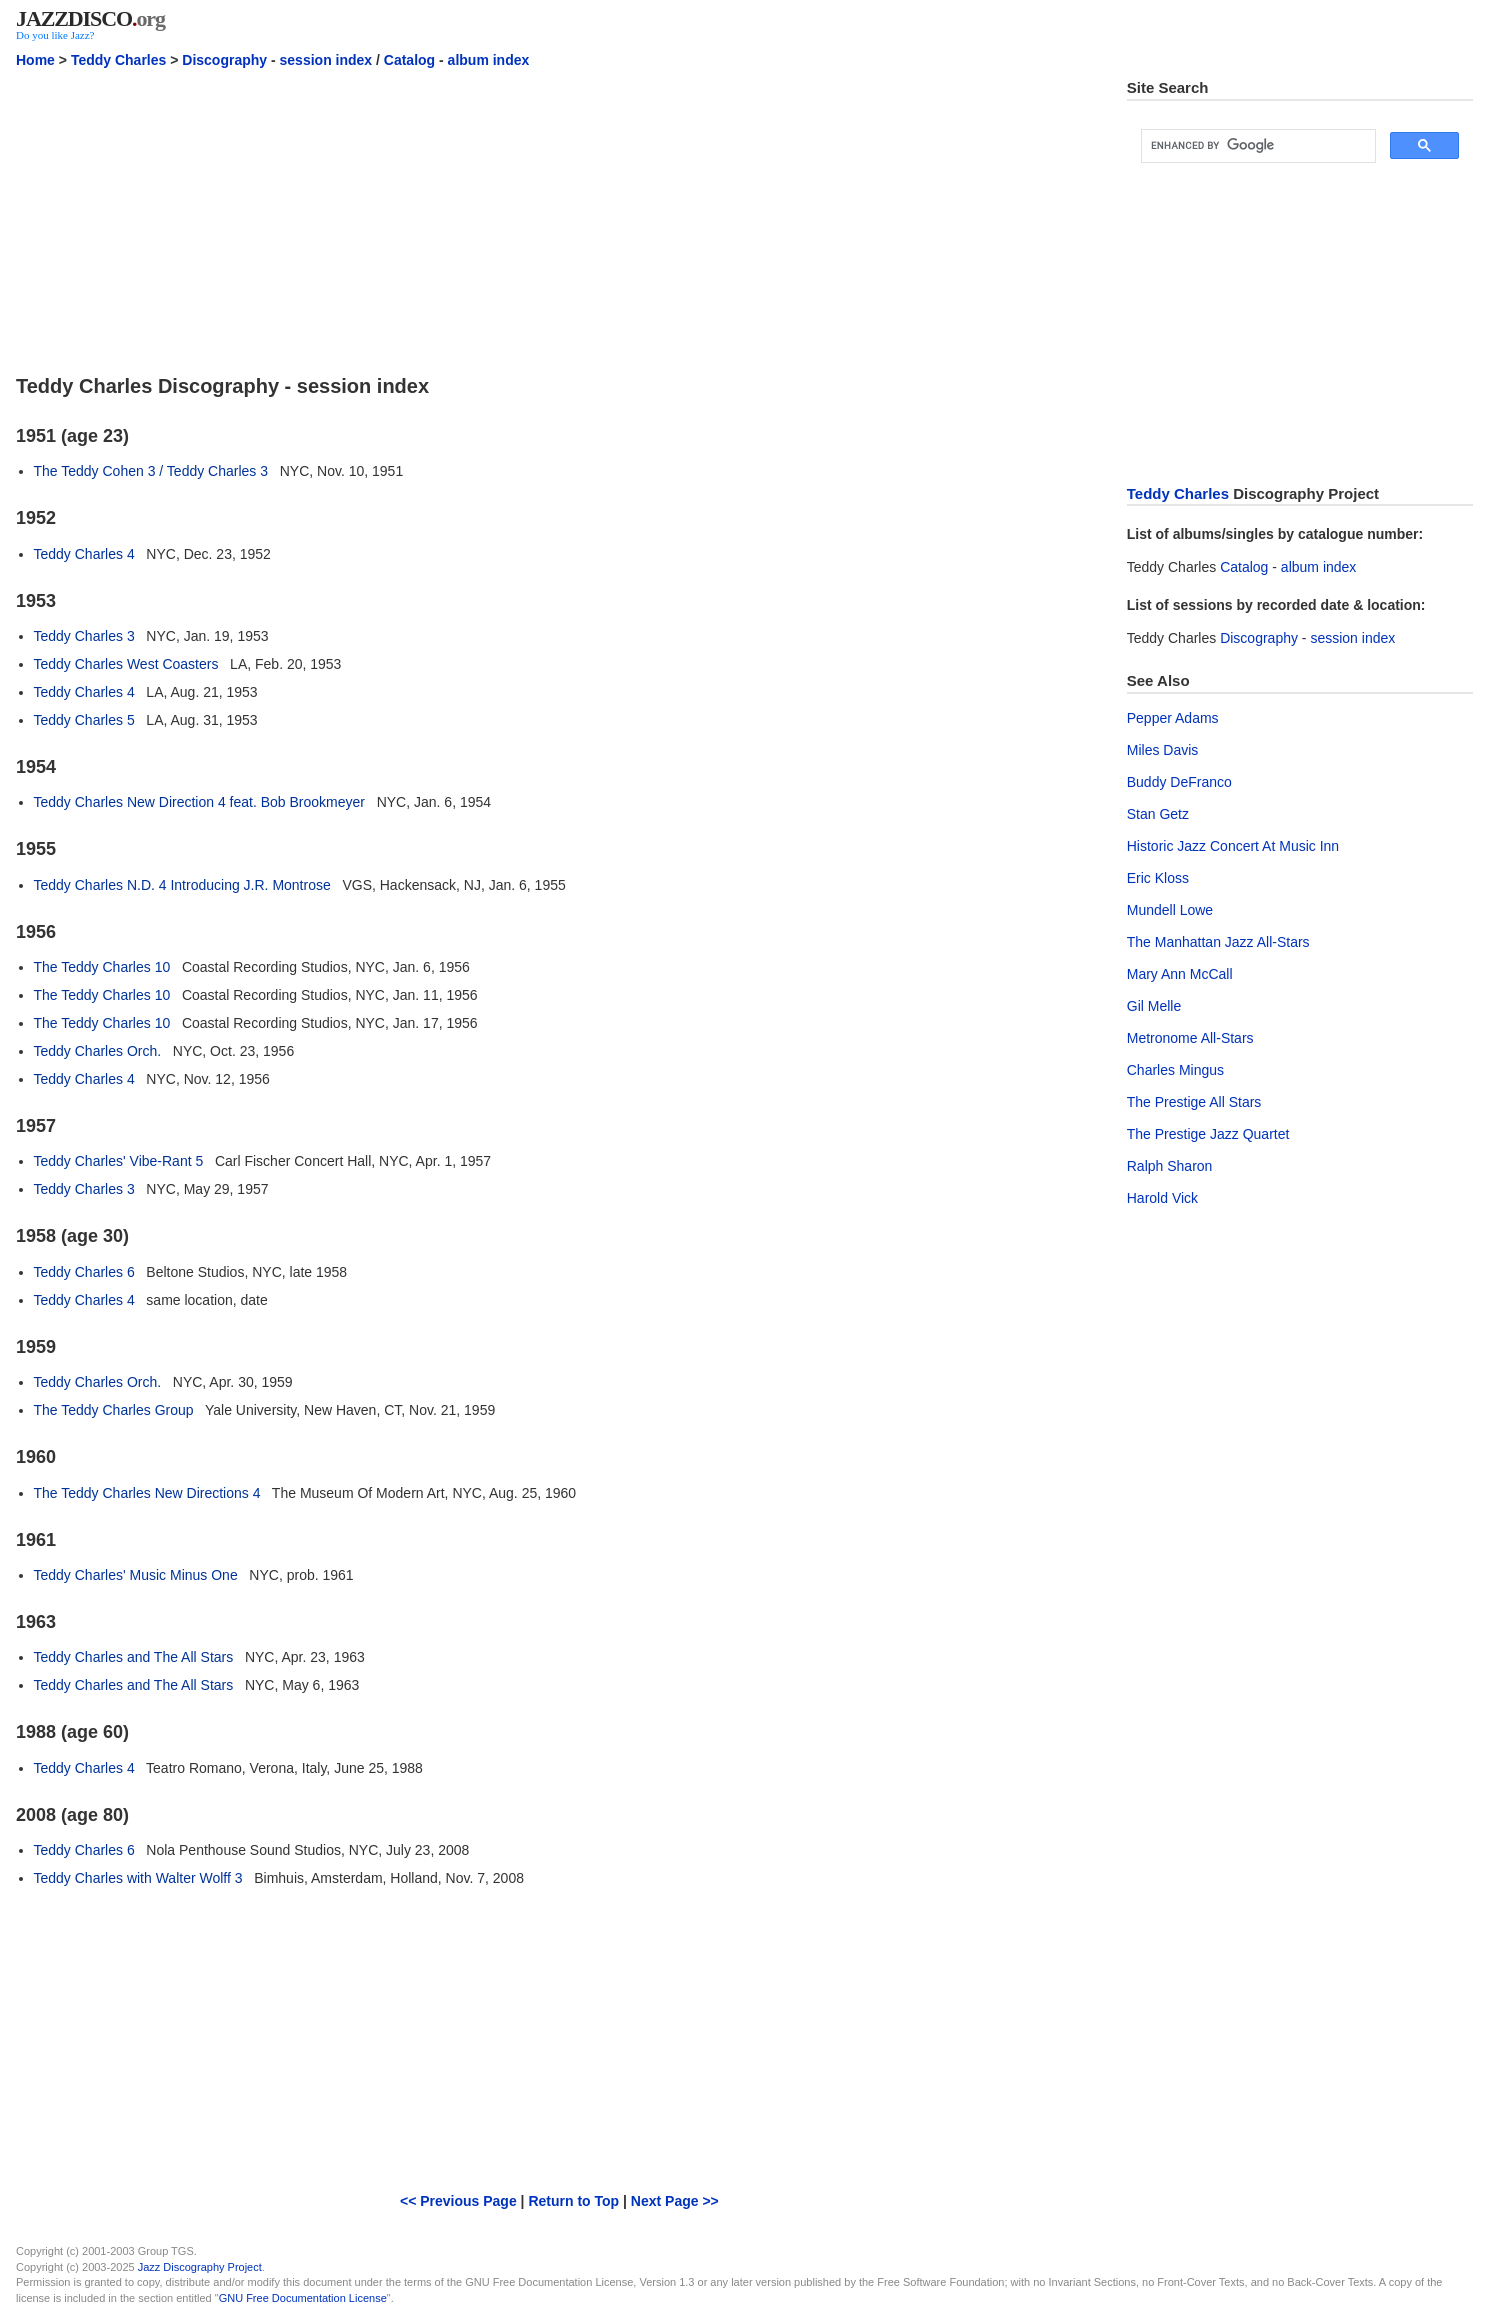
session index (326, 60)
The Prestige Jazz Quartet (1208, 1134)
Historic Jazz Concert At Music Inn (1233, 846)
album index (489, 60)
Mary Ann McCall (1180, 974)
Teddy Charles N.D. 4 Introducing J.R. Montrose (182, 885)
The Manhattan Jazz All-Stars (1218, 942)
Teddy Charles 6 (84, 1272)
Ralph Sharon (1170, 1166)
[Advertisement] (559, 219)
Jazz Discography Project (200, 2267)
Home (35, 60)
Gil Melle (1154, 1006)
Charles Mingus (1175, 1070)
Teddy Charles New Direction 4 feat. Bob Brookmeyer (199, 802)
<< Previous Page (458, 2201)
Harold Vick (1162, 1198)
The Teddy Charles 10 (102, 967)
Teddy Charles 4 (84, 554)
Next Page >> (675, 2201)
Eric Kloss (1158, 878)
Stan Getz (1158, 814)
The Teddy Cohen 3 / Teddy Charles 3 (151, 471)
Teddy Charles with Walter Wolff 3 (138, 1878)
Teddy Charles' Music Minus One (136, 1575)
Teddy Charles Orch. (98, 1051)
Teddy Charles (118, 60)
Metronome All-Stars (1190, 1038)
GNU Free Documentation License (303, 2298)
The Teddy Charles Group (114, 1410)
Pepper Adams (1173, 718)
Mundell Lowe (1170, 910)
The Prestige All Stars (1194, 1102)
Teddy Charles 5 (84, 720)
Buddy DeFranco (1179, 782)
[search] (1256, 146)
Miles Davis (1163, 750)
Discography (224, 60)
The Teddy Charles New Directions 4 (147, 1493)
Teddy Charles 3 (84, 636)
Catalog (409, 60)
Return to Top (573, 2201)
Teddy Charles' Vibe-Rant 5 (119, 1161)
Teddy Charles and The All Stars (134, 1657)
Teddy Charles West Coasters (126, 664)
